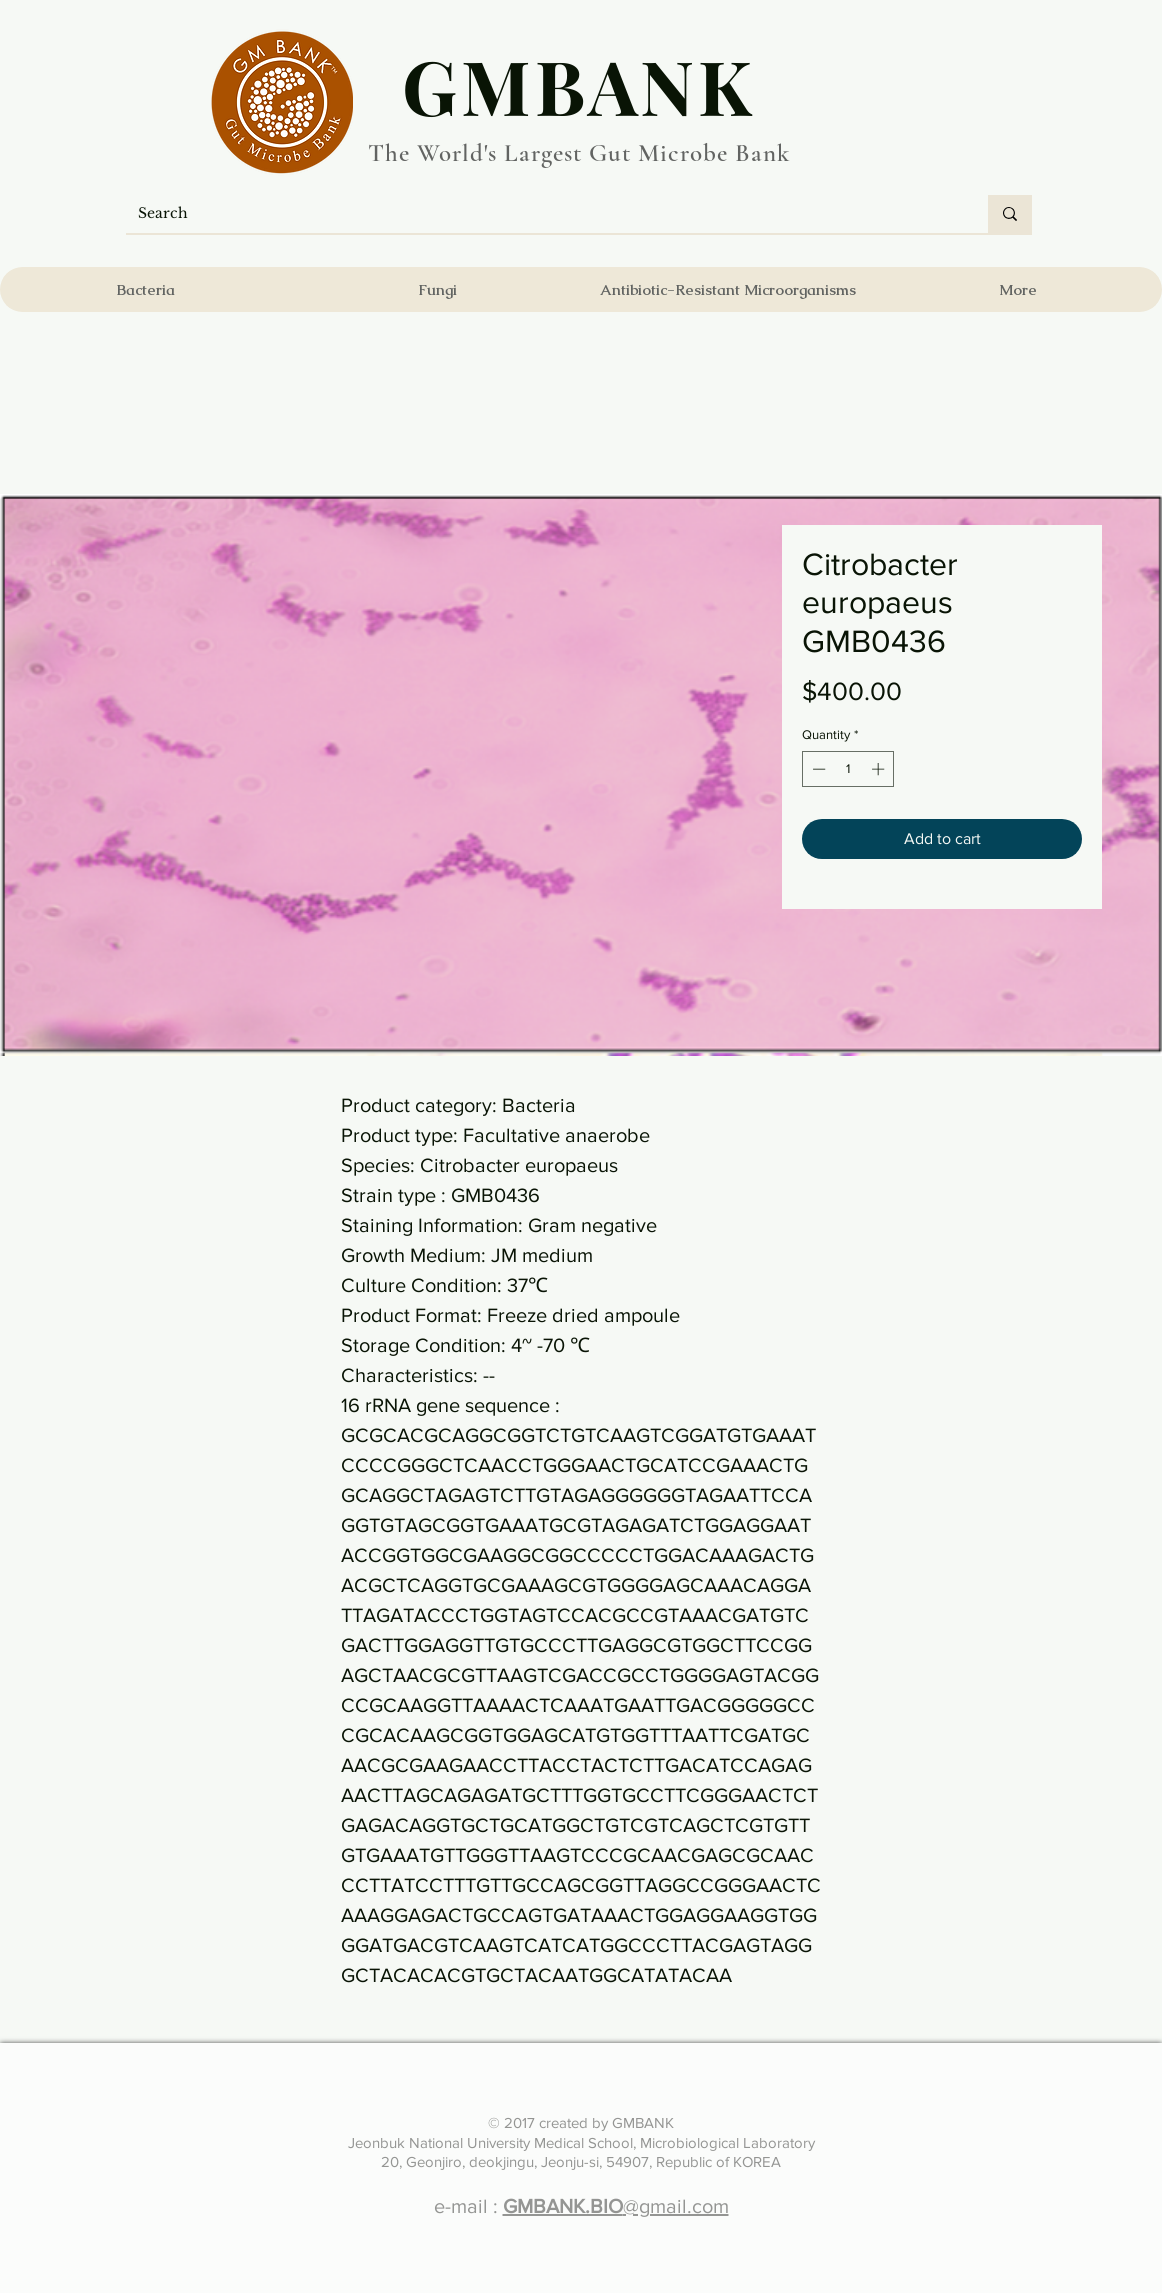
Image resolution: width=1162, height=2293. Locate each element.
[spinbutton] (848, 769)
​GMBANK (579, 85)
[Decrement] (817, 769)
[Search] (542, 214)
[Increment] (880, 769)
